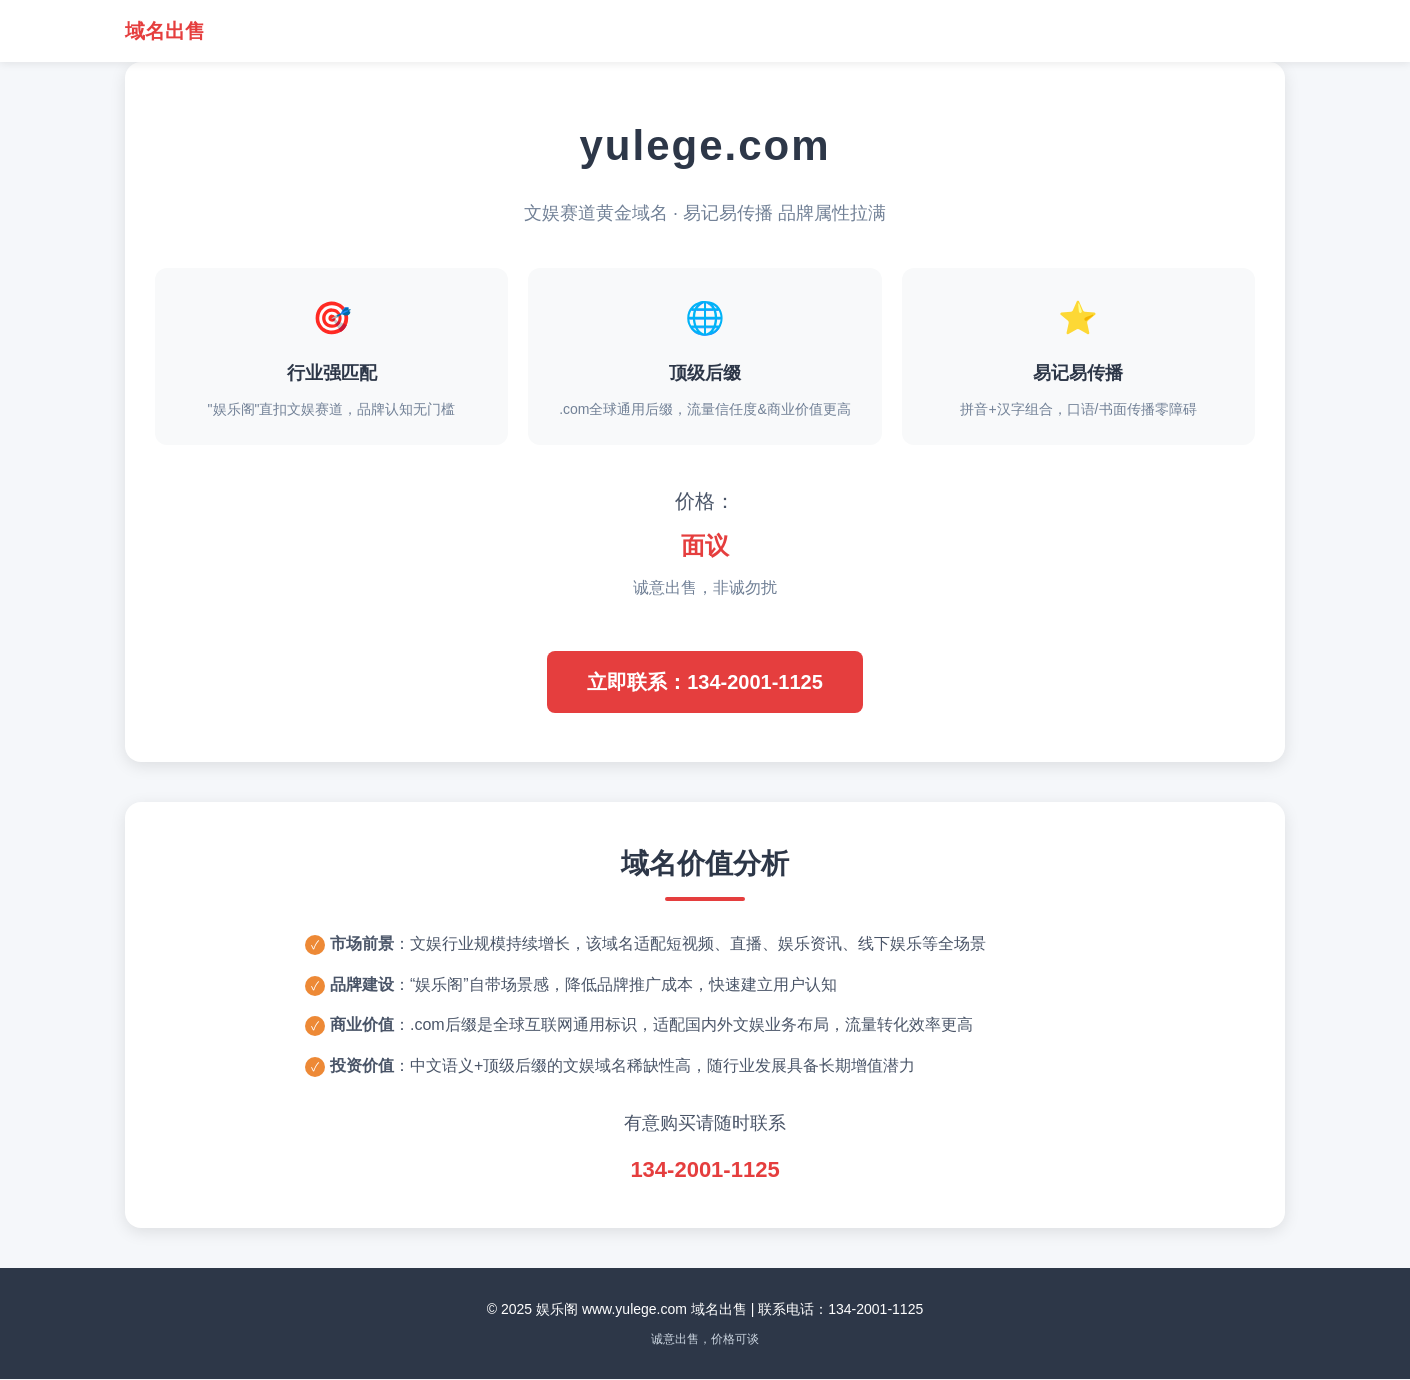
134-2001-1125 (704, 1170)
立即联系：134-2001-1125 (705, 682)
